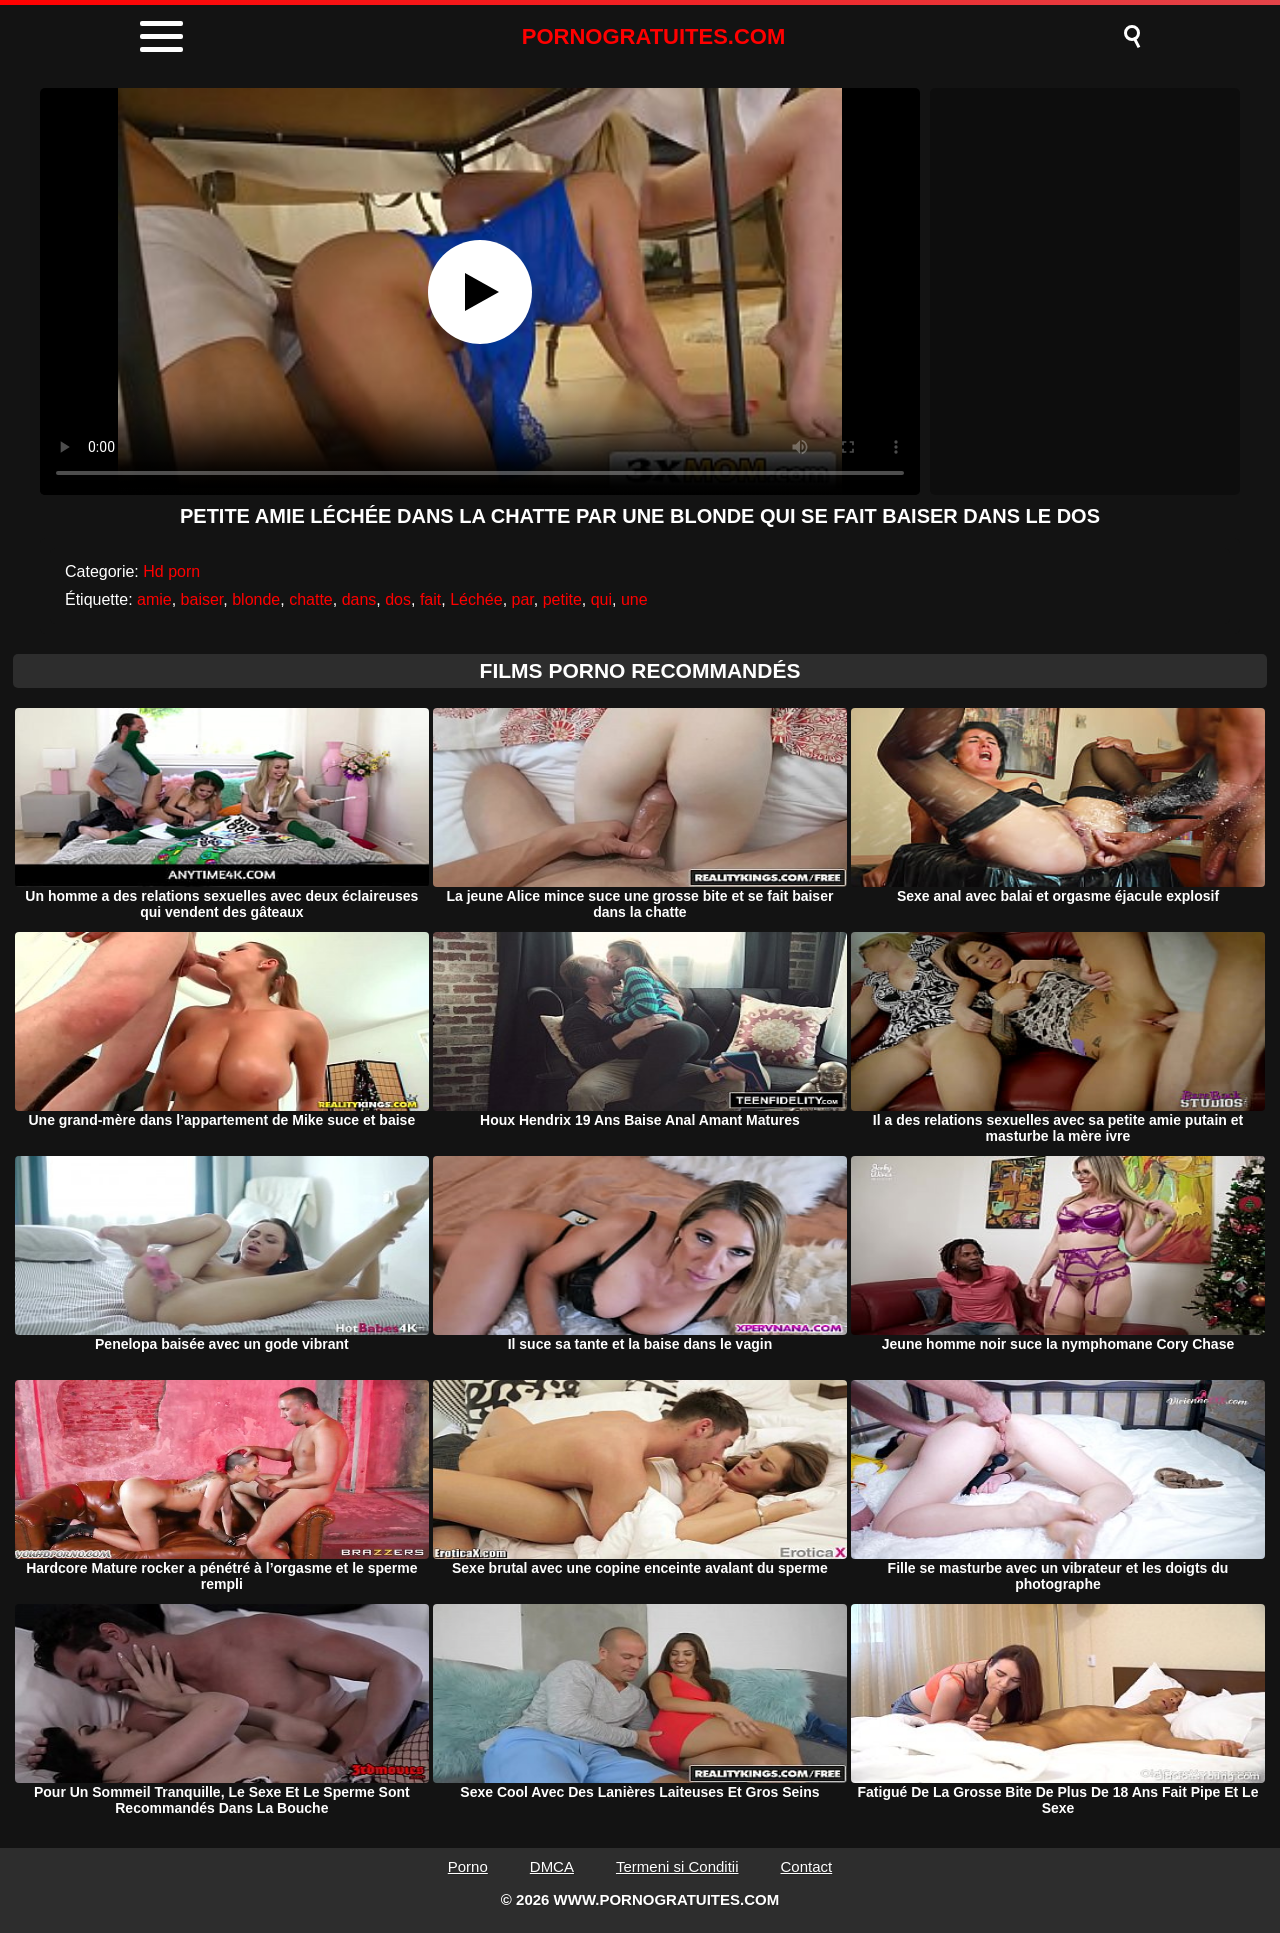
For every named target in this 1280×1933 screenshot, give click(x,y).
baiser (202, 599)
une (634, 599)
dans (359, 599)
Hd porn (171, 571)
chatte (311, 599)
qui (601, 599)
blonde (256, 599)
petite (562, 599)
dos (398, 599)
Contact (807, 1866)
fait (430, 599)
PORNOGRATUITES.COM (654, 36)
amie (154, 599)
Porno (468, 1866)
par (523, 599)
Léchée (476, 599)
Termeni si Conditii (677, 1866)
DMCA (552, 1866)
